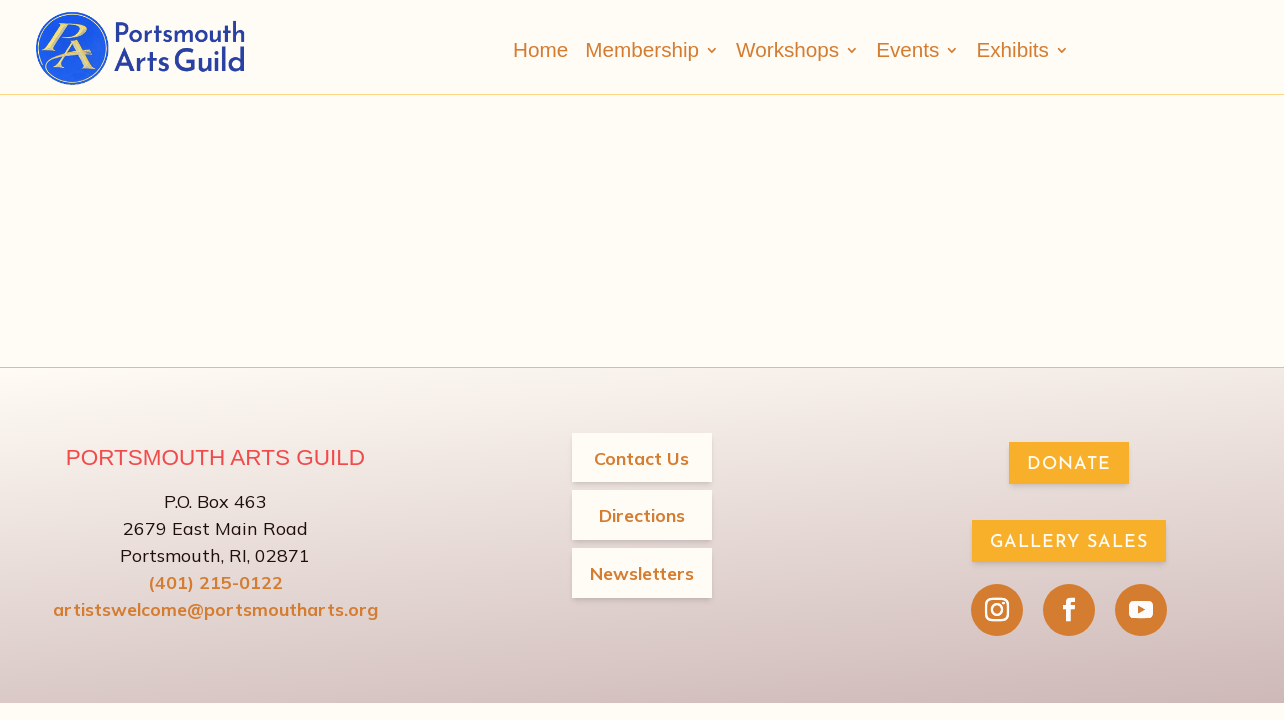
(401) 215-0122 (215, 581)
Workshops (787, 50)
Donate (1069, 463)
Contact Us (641, 456)
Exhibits (1012, 50)
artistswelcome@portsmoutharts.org (215, 608)
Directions (642, 514)
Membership (642, 50)
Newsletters (641, 572)
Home (540, 50)
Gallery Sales (1069, 541)
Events (907, 50)
